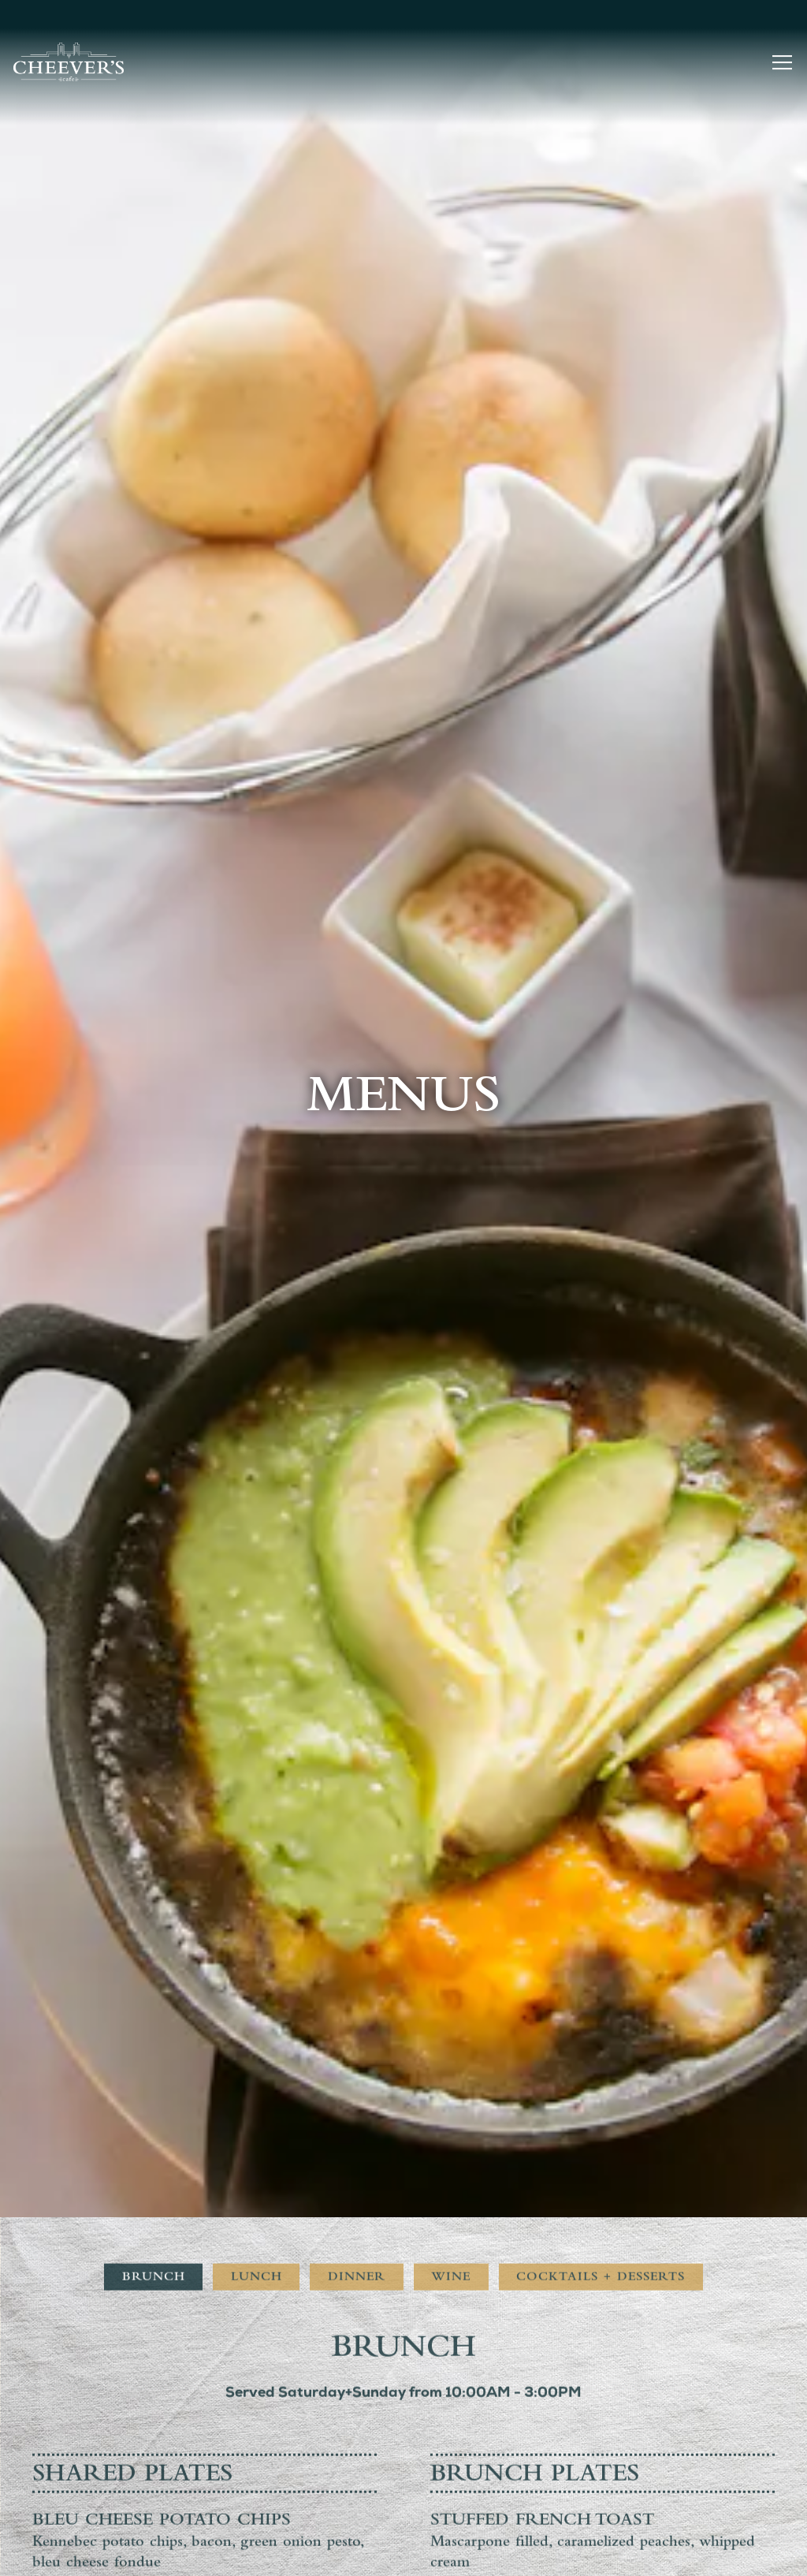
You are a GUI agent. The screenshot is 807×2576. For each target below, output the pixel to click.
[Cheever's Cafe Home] (68, 62)
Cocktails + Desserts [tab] (600, 1823)
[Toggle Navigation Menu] (782, 62)
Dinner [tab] (356, 1823)
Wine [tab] (450, 1823)
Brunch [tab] (153, 1823)
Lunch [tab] (256, 1823)
